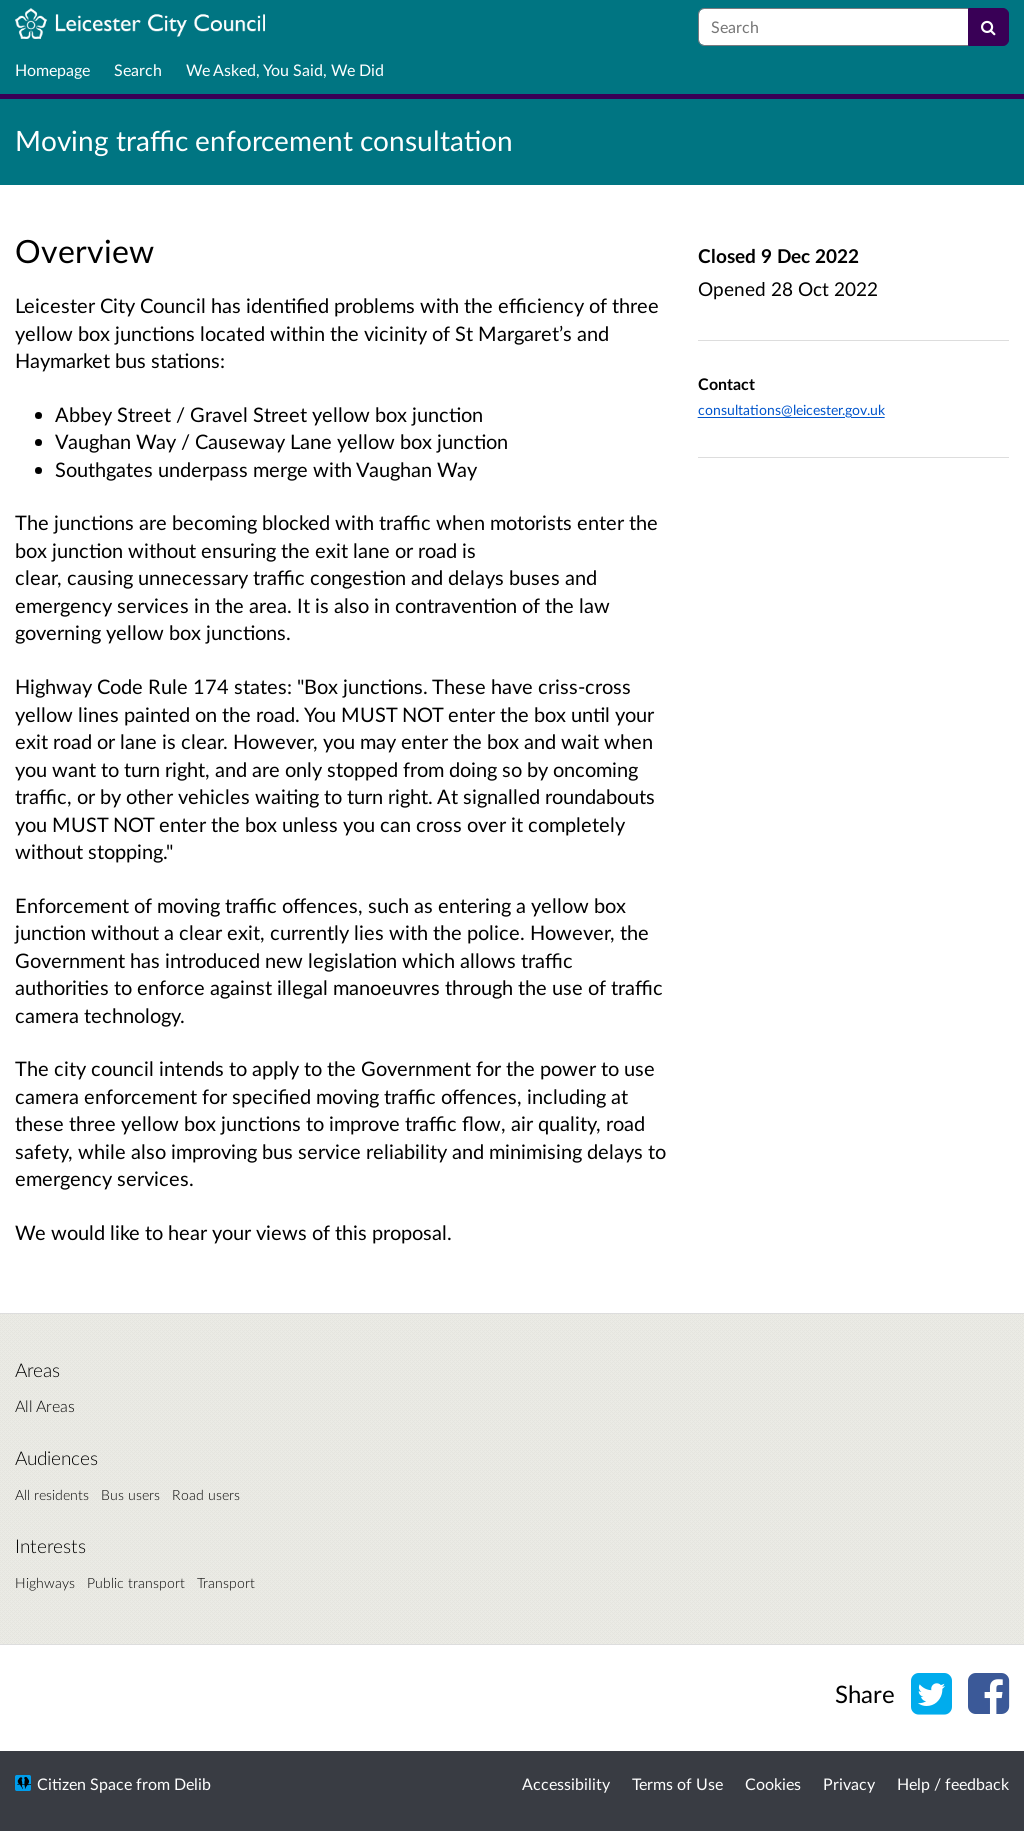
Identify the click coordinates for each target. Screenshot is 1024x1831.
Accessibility (566, 1783)
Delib (192, 1783)
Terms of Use (677, 1783)
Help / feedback (953, 1783)
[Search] (988, 27)
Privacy (849, 1783)
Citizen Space (84, 1783)
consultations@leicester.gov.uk (791, 409)
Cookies (773, 1783)
